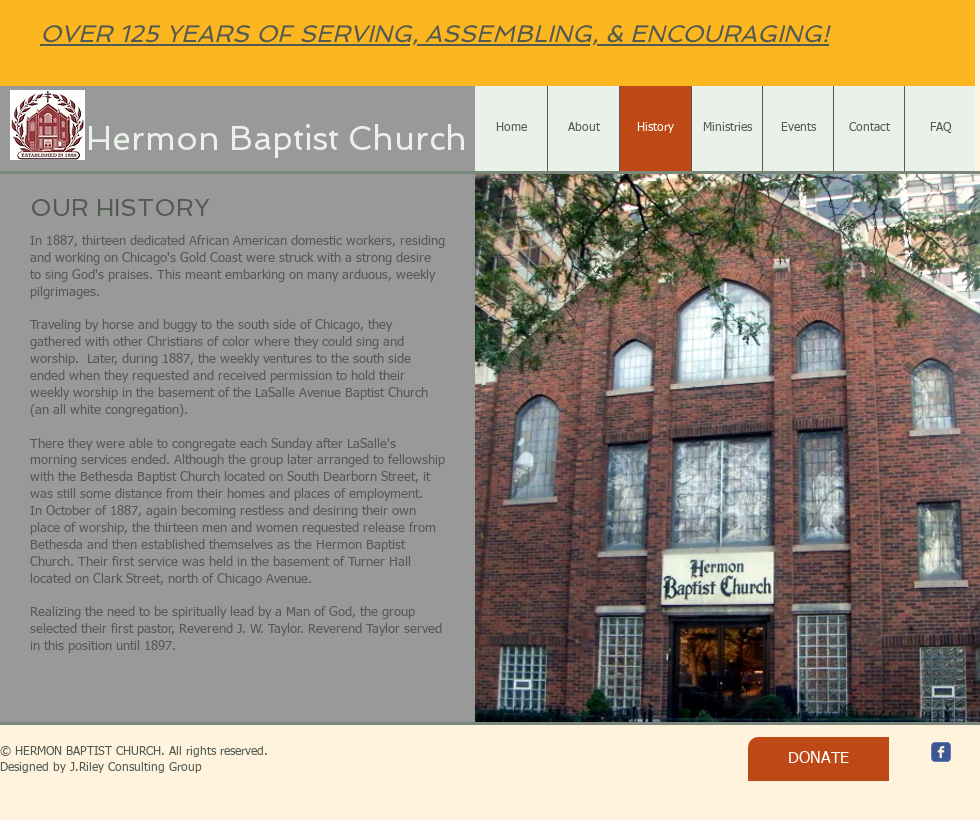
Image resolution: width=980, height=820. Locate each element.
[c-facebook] (941, 752)
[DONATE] (818, 759)
